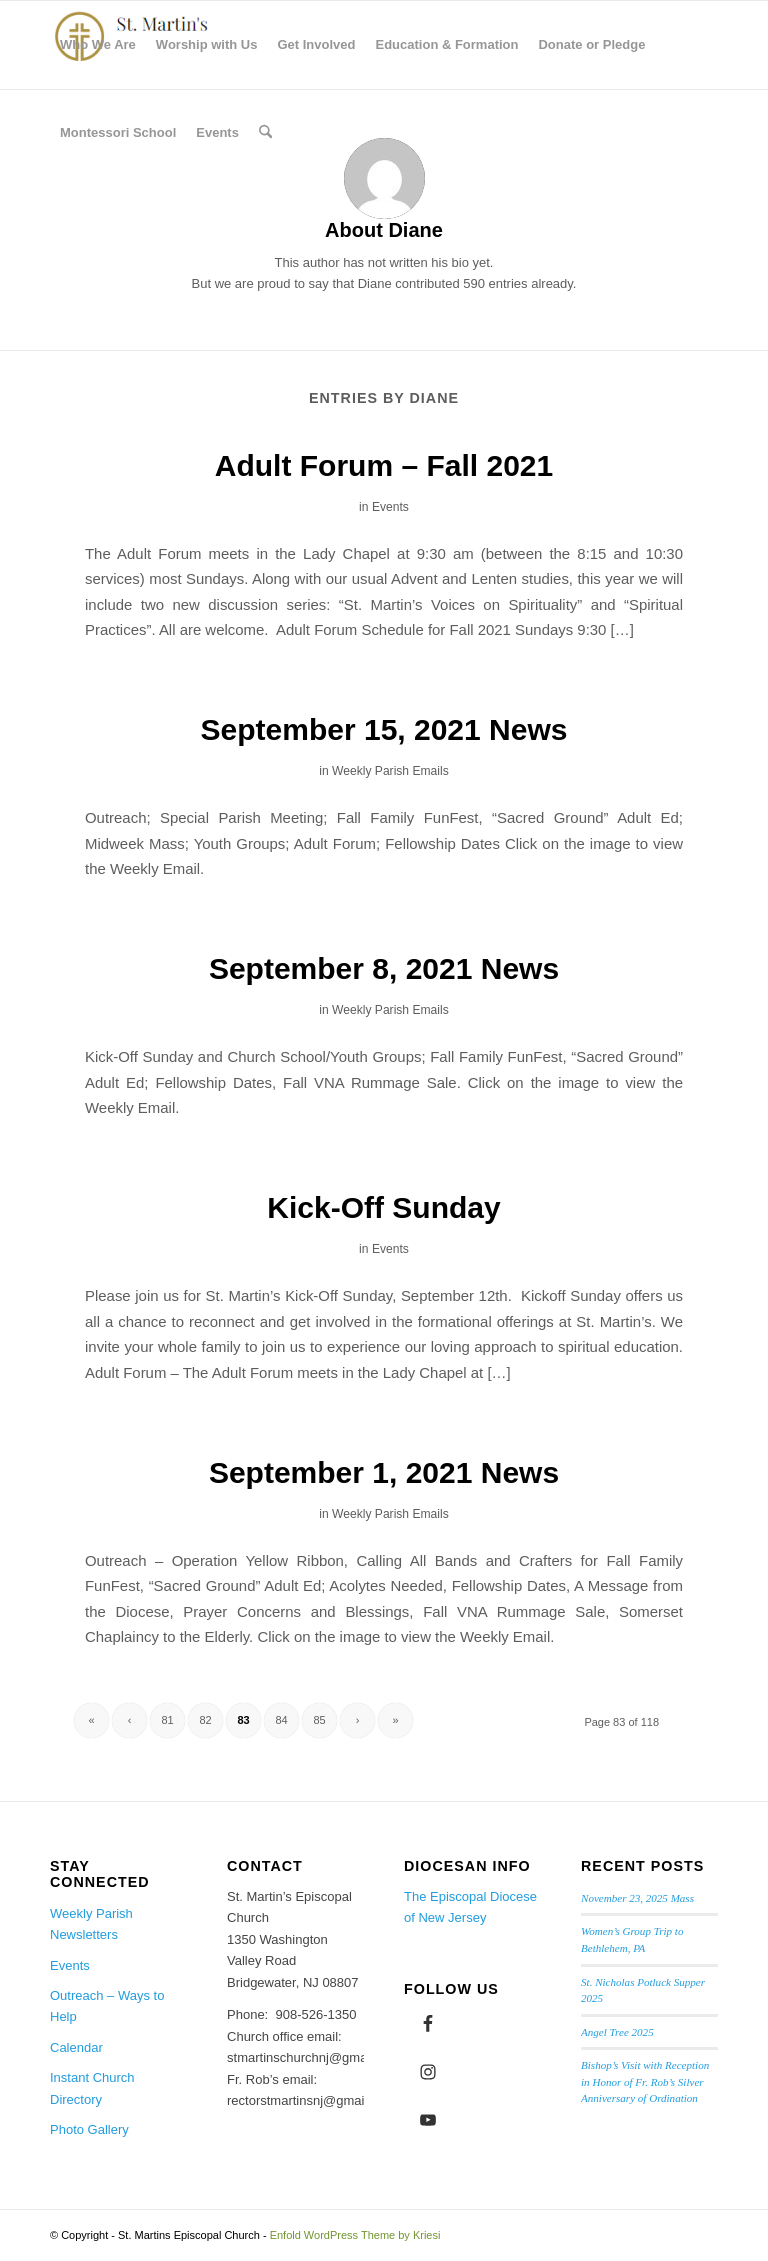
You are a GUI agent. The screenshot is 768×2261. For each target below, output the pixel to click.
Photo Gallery (89, 2129)
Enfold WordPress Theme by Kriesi (355, 2235)
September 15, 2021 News (384, 729)
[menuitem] (98, 45)
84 (281, 1720)
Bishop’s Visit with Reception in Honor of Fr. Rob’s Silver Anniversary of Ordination (645, 2081)
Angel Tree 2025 (617, 2032)
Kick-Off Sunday (383, 1207)
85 (319, 1720)
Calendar (76, 2047)
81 (167, 1720)
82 (205, 1720)
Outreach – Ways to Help (107, 2006)
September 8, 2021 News (384, 968)
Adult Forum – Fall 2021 (384, 465)
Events (390, 507)
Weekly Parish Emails (390, 771)
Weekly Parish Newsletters (91, 1924)
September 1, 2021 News (384, 1472)
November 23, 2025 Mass (637, 1898)
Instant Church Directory (92, 2088)
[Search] (265, 133)
